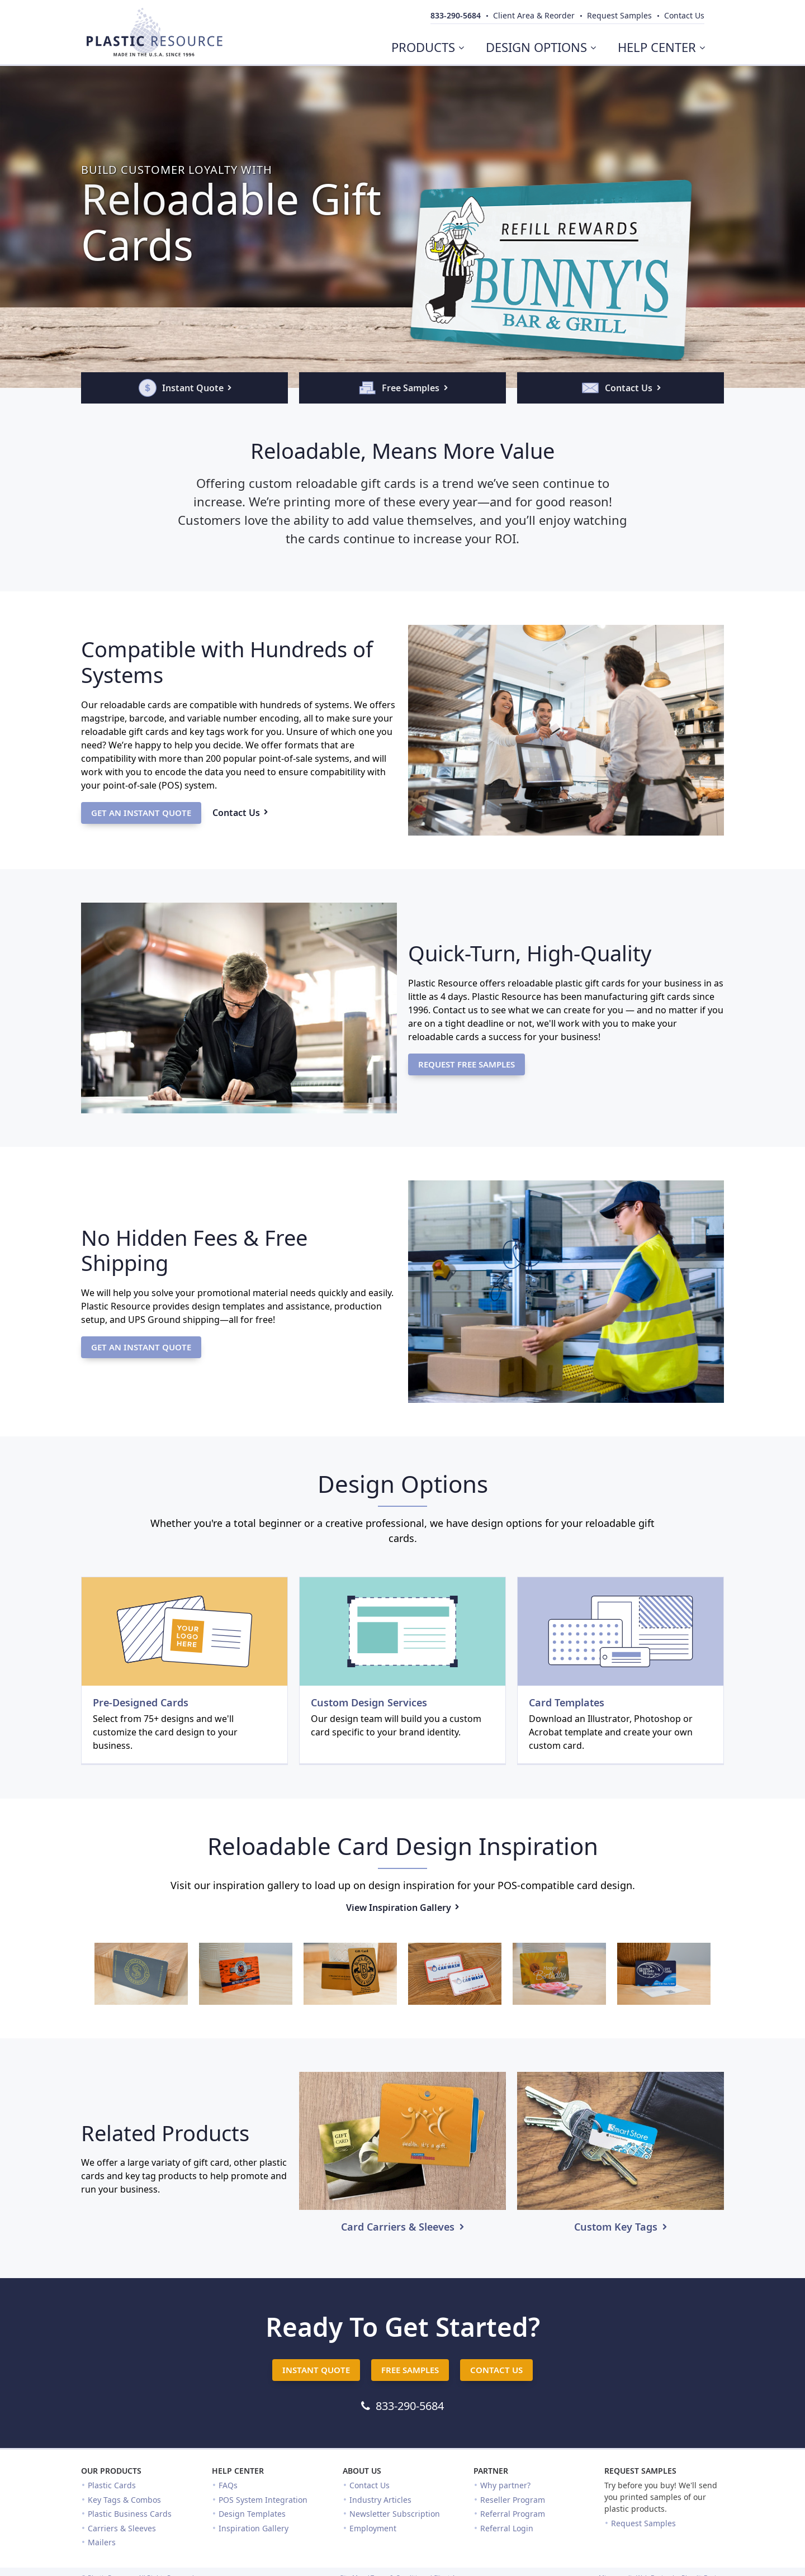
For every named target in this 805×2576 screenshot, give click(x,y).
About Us (362, 2470)
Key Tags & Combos (124, 2499)
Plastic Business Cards (130, 2513)
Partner (490, 2470)
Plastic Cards (112, 2485)
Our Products (111, 2470)
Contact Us (369, 2485)
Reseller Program (512, 2499)
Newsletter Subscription (394, 2513)
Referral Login (506, 2528)
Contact (684, 15)
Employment (372, 2528)
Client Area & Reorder (534, 15)
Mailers (102, 2542)
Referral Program (512, 2513)
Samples (619, 15)
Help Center (238, 2470)
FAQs (228, 2485)
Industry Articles (380, 2499)
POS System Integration (263, 2499)
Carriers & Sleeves (122, 2528)
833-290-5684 (455, 15)
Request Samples (640, 2470)
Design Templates (252, 2513)
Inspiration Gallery (253, 2528)
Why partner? (505, 2485)
